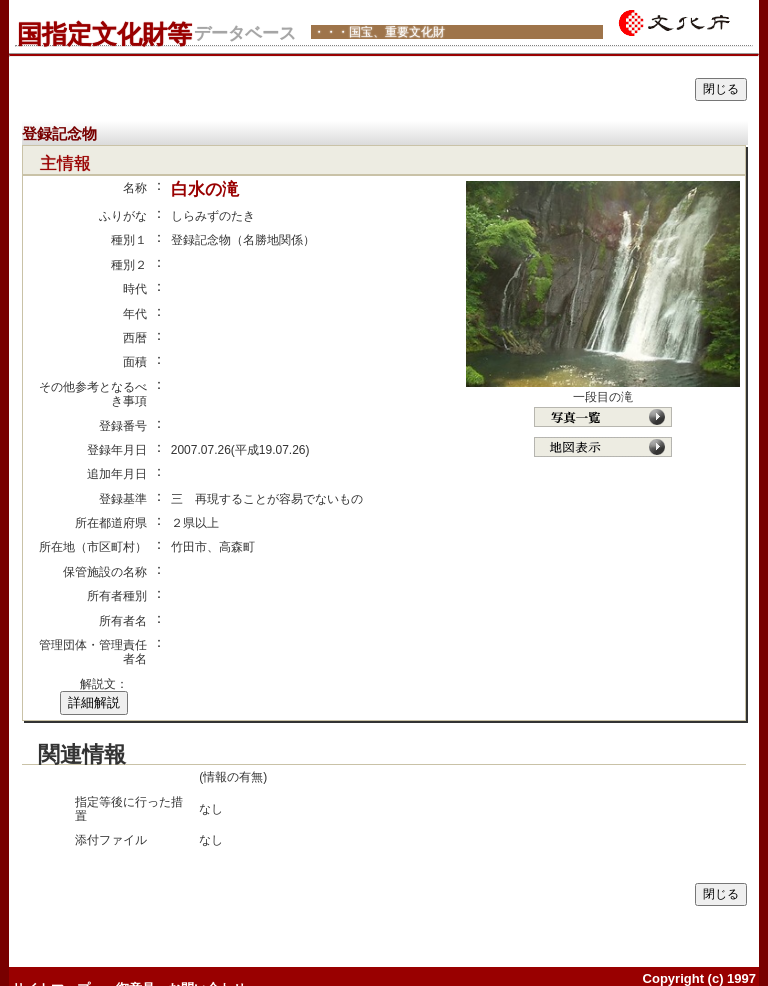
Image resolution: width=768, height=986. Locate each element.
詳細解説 (94, 702)
